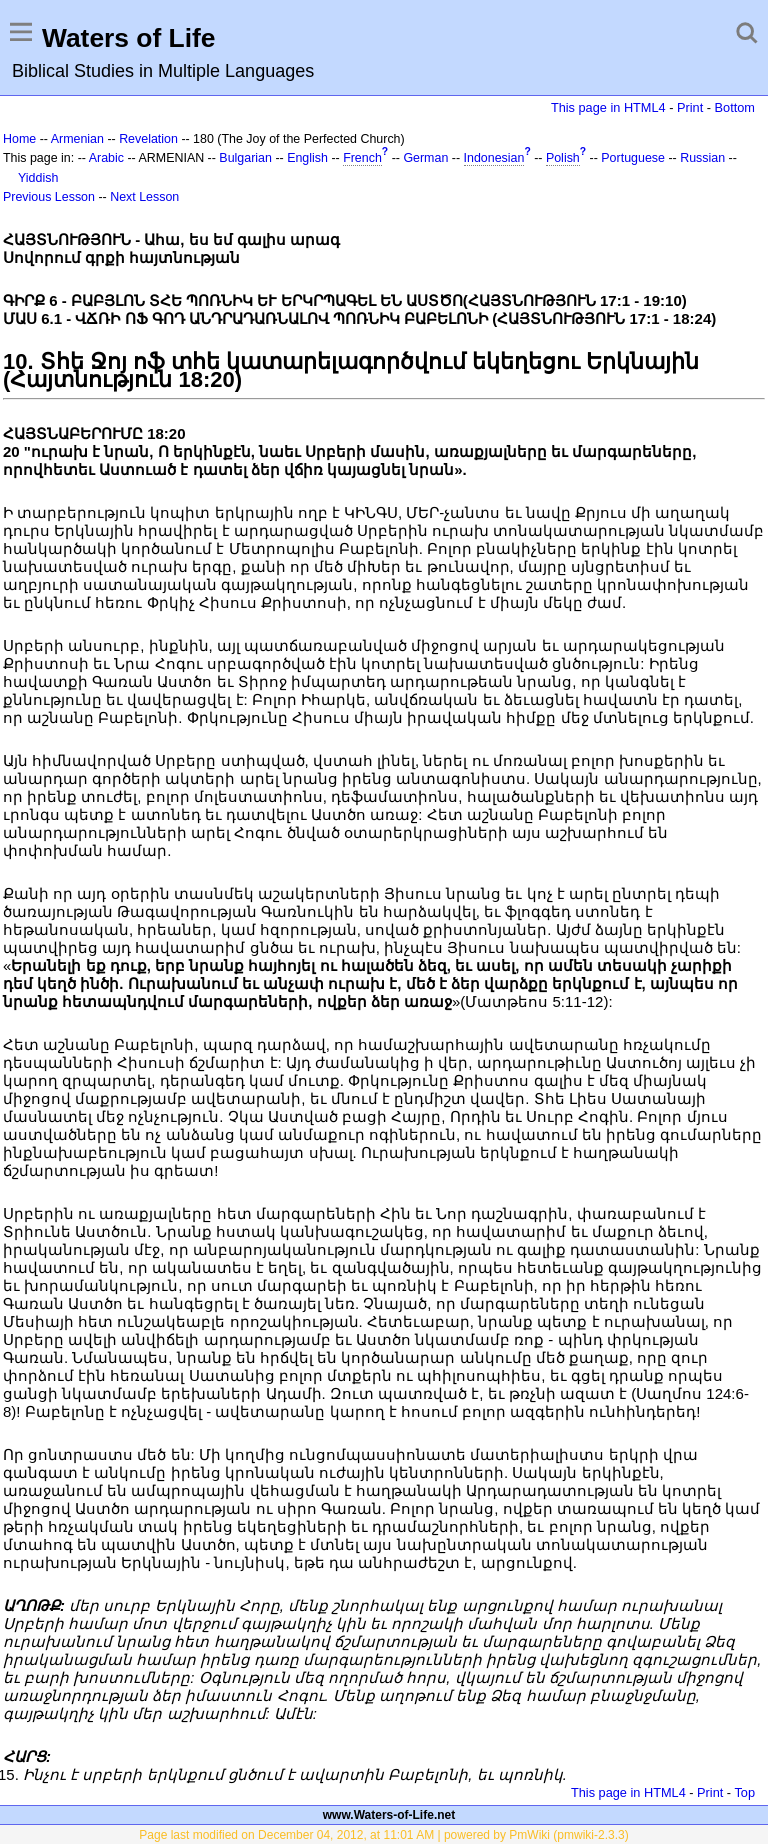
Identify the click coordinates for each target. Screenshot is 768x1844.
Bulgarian (245, 158)
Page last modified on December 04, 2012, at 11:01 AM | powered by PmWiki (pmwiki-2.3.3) (383, 1835)
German (425, 158)
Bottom (735, 107)
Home (19, 139)
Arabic (106, 158)
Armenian (77, 139)
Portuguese (633, 158)
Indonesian (494, 158)
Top (744, 1792)
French (362, 158)
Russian (702, 158)
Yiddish (38, 178)
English (307, 158)
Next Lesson (144, 197)
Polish (563, 158)
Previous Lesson (49, 197)
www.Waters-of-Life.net (389, 1815)
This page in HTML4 (608, 107)
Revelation (148, 139)
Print (690, 107)
